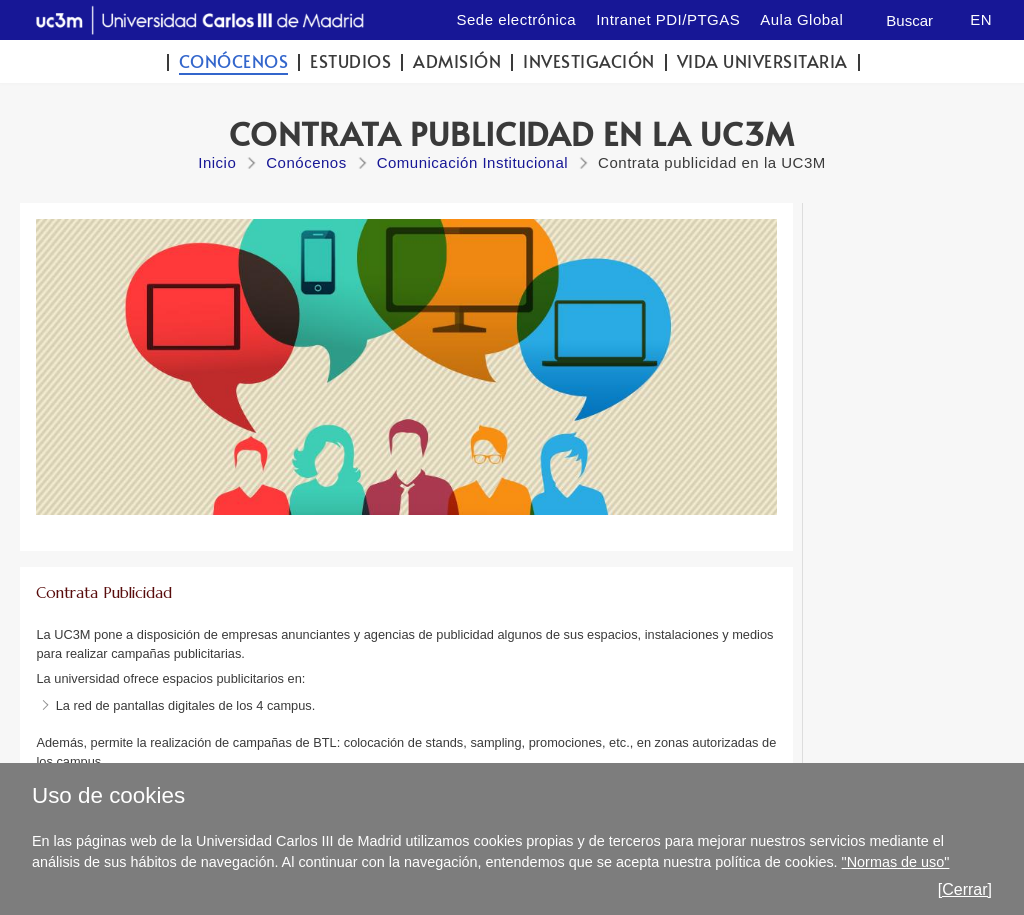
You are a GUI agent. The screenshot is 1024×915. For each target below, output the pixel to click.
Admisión (457, 61)
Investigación (589, 61)
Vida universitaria (762, 61)
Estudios (350, 61)
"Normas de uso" (896, 862)
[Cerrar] (965, 889)
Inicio (217, 162)
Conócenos (234, 61)
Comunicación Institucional (472, 162)
